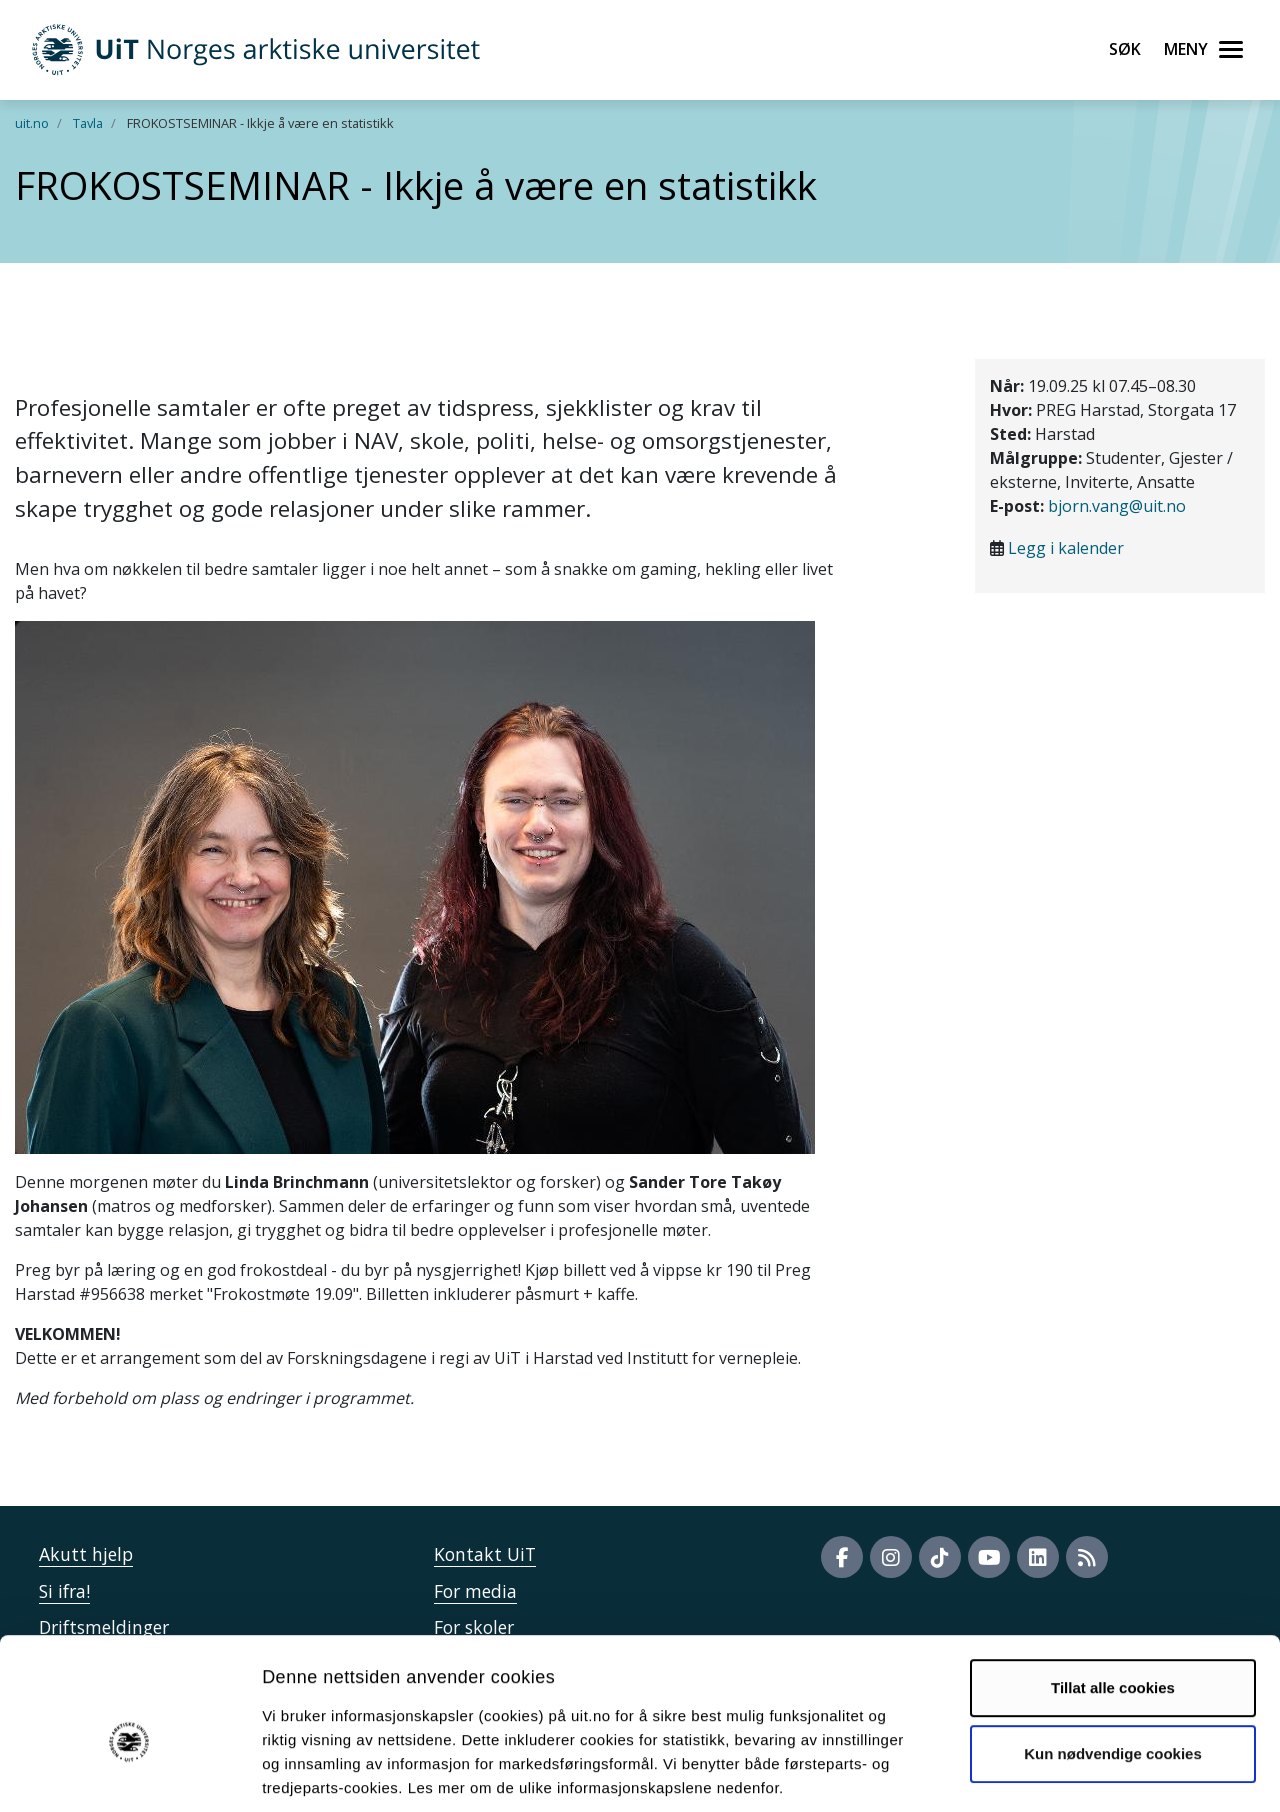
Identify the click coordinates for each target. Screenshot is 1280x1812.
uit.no (32, 123)
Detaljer (1065, 1772)
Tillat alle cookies (1113, 1592)
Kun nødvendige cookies (1113, 1657)
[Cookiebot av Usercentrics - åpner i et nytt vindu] (129, 1773)
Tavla (88, 123)
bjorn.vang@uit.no (1117, 506)
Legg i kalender (1066, 548)
